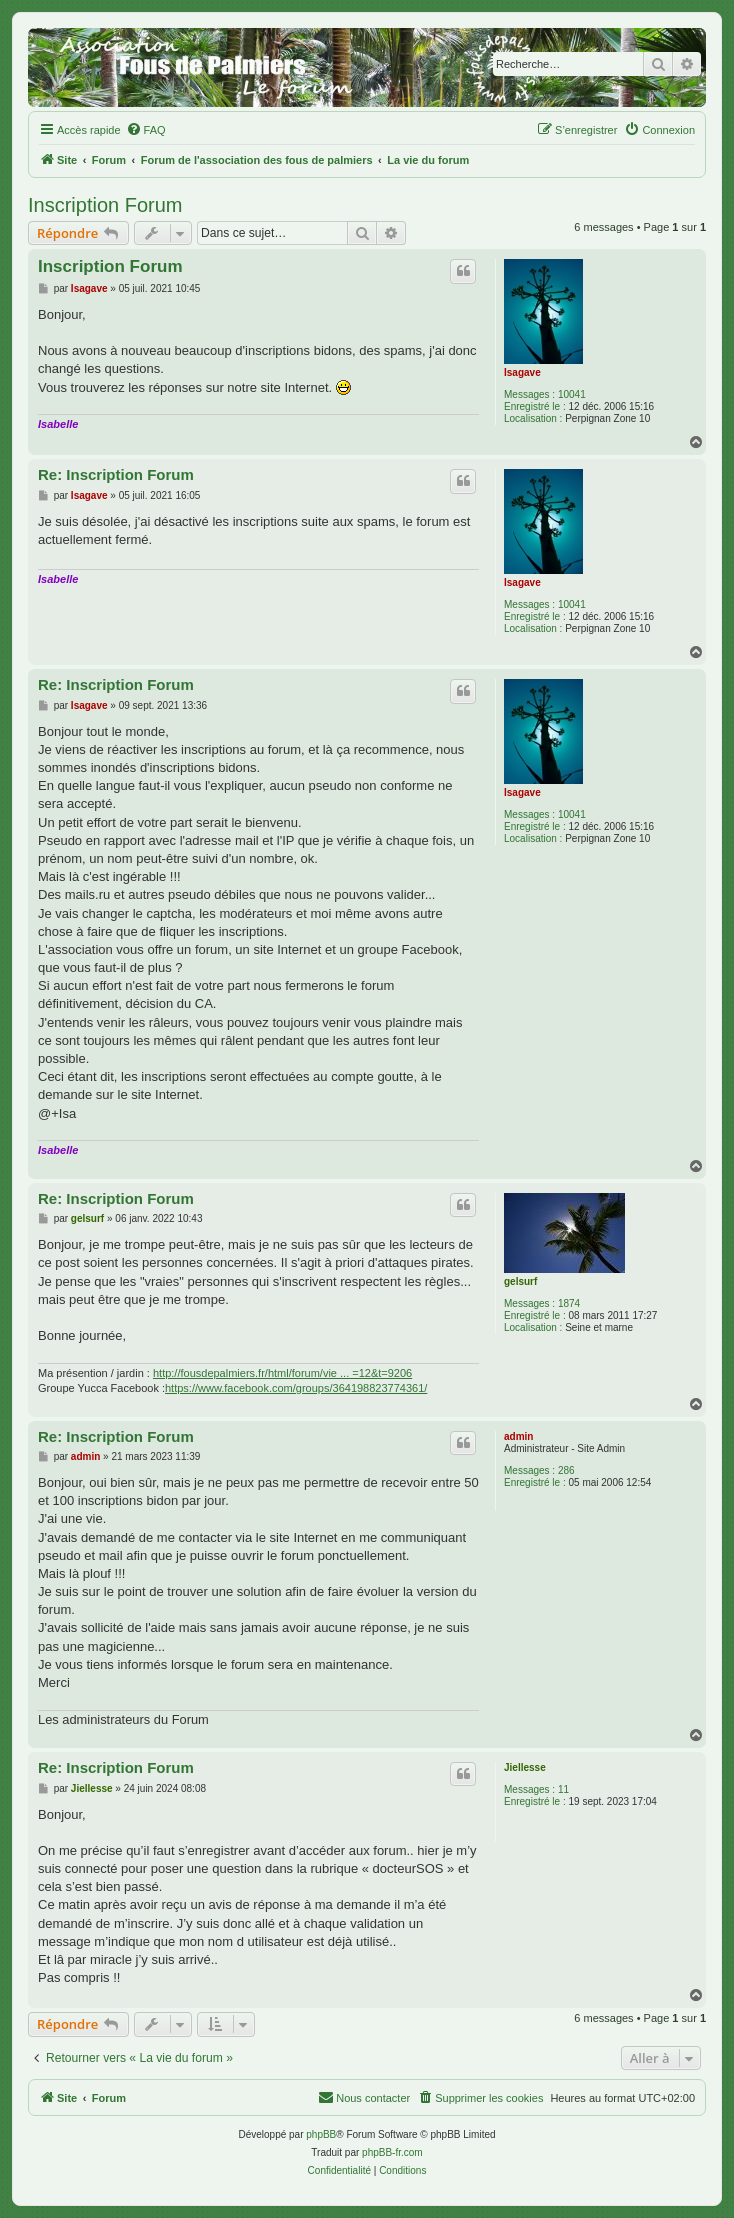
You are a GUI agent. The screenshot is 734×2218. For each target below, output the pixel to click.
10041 (572, 394)
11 (563, 1789)
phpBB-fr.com (392, 2152)
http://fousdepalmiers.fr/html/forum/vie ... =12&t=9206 (282, 1373)
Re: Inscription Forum (116, 474)
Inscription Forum (105, 205)
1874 (569, 1303)
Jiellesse (525, 1767)
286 (566, 1470)
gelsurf (520, 1281)
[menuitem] (146, 130)
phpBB (321, 2134)
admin (518, 1436)
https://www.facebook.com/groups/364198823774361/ (296, 1388)
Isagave (522, 372)
